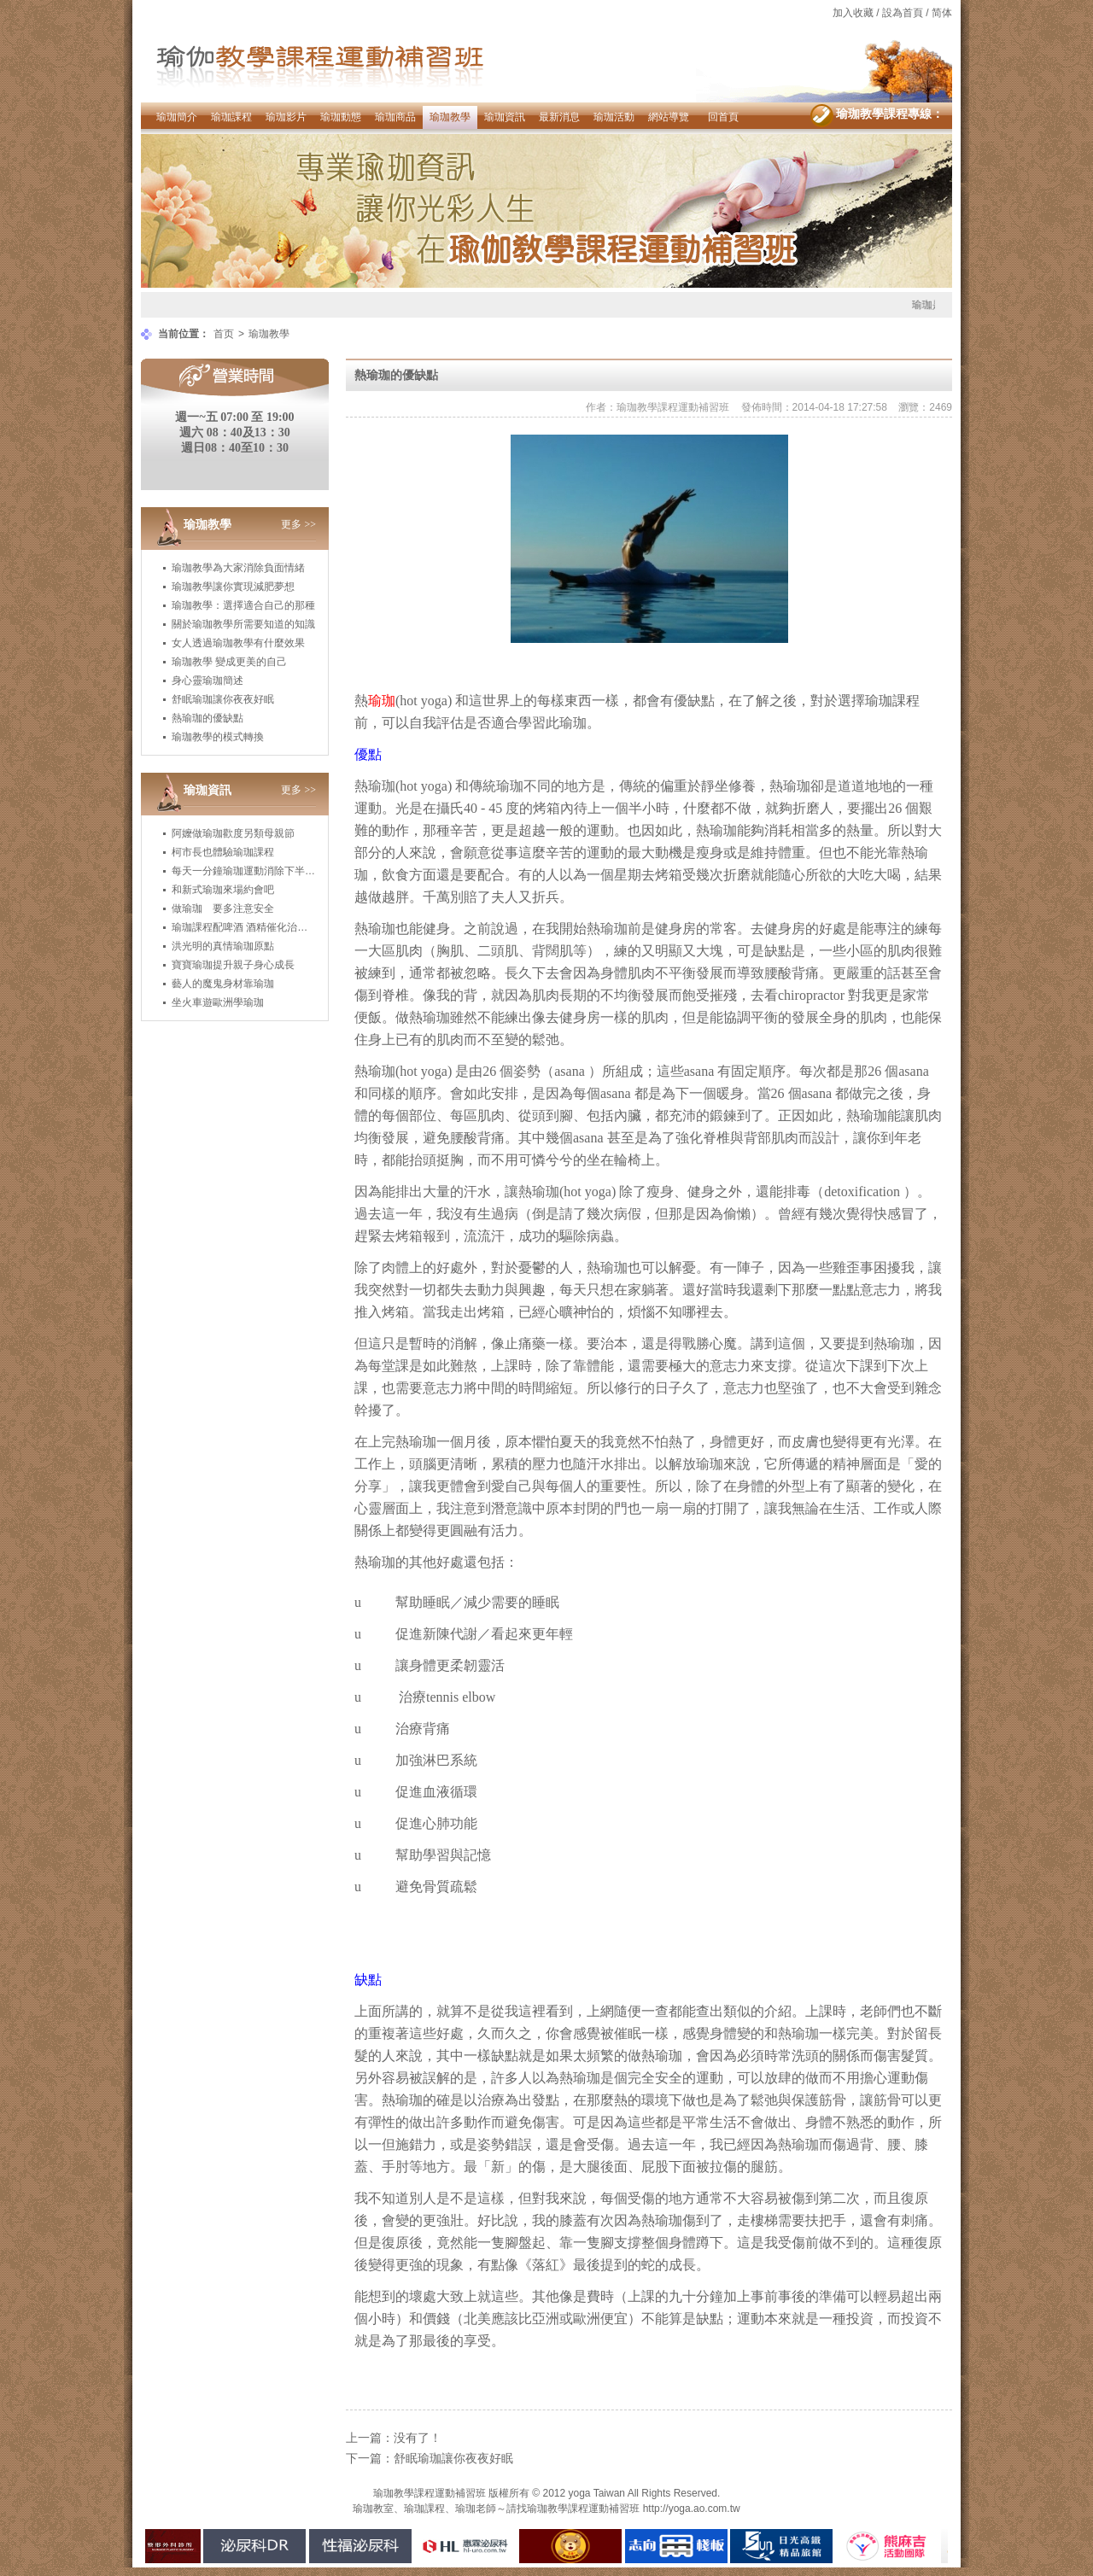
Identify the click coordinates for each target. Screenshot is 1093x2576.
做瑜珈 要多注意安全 (223, 908)
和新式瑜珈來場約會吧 (223, 890)
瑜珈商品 (395, 117)
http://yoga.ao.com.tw (691, 2509)
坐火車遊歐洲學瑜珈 (218, 1002)
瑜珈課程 (231, 117)
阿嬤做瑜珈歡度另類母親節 (233, 833)
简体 (942, 13)
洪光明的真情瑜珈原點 (223, 946)
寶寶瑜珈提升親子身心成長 (233, 965)
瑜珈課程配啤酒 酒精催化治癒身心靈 (255, 927)
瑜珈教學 (450, 117)
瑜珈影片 (286, 117)
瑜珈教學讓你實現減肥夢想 (233, 587)
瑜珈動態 (340, 117)
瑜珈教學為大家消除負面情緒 (238, 568)
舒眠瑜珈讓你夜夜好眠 (223, 699)
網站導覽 (668, 117)
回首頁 (723, 117)
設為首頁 (902, 13)
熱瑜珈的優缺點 (207, 718)
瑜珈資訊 (504, 117)
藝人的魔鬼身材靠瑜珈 (223, 984)
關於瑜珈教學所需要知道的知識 (243, 624)
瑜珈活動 (613, 117)
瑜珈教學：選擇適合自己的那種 (243, 605)
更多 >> (298, 524)
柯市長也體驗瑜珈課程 (223, 852)
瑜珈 (381, 928)
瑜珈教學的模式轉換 (218, 737)
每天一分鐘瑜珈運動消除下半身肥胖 (254, 871)
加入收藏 (853, 13)
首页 (223, 334)
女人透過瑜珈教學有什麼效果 (238, 643)
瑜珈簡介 (176, 117)
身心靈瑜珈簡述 (207, 680)
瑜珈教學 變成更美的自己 (229, 662)
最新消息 (559, 117)
